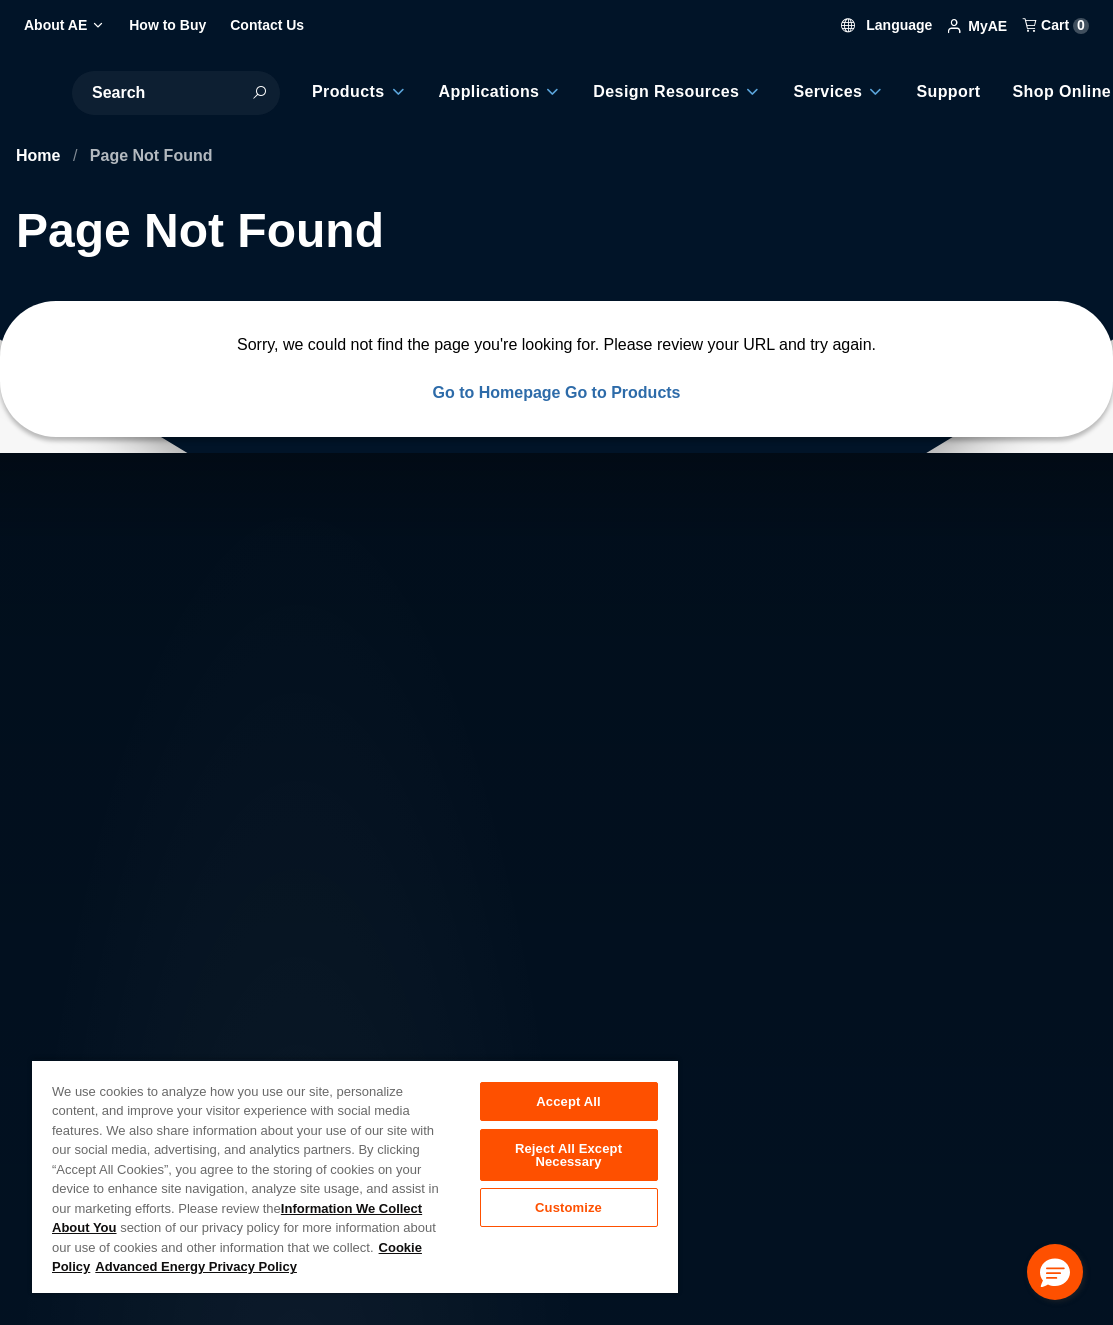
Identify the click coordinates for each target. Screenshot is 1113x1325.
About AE (172, 1014)
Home (40, 155)
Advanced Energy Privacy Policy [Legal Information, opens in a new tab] (196, 1266)
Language (887, 25)
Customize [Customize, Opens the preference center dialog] (568, 1212)
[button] (1055, 1272)
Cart (1056, 25)
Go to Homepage (496, 392)
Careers (338, 1014)
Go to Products (623, 392)
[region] (355, 1176)
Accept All (568, 1101)
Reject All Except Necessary (568, 1157)
